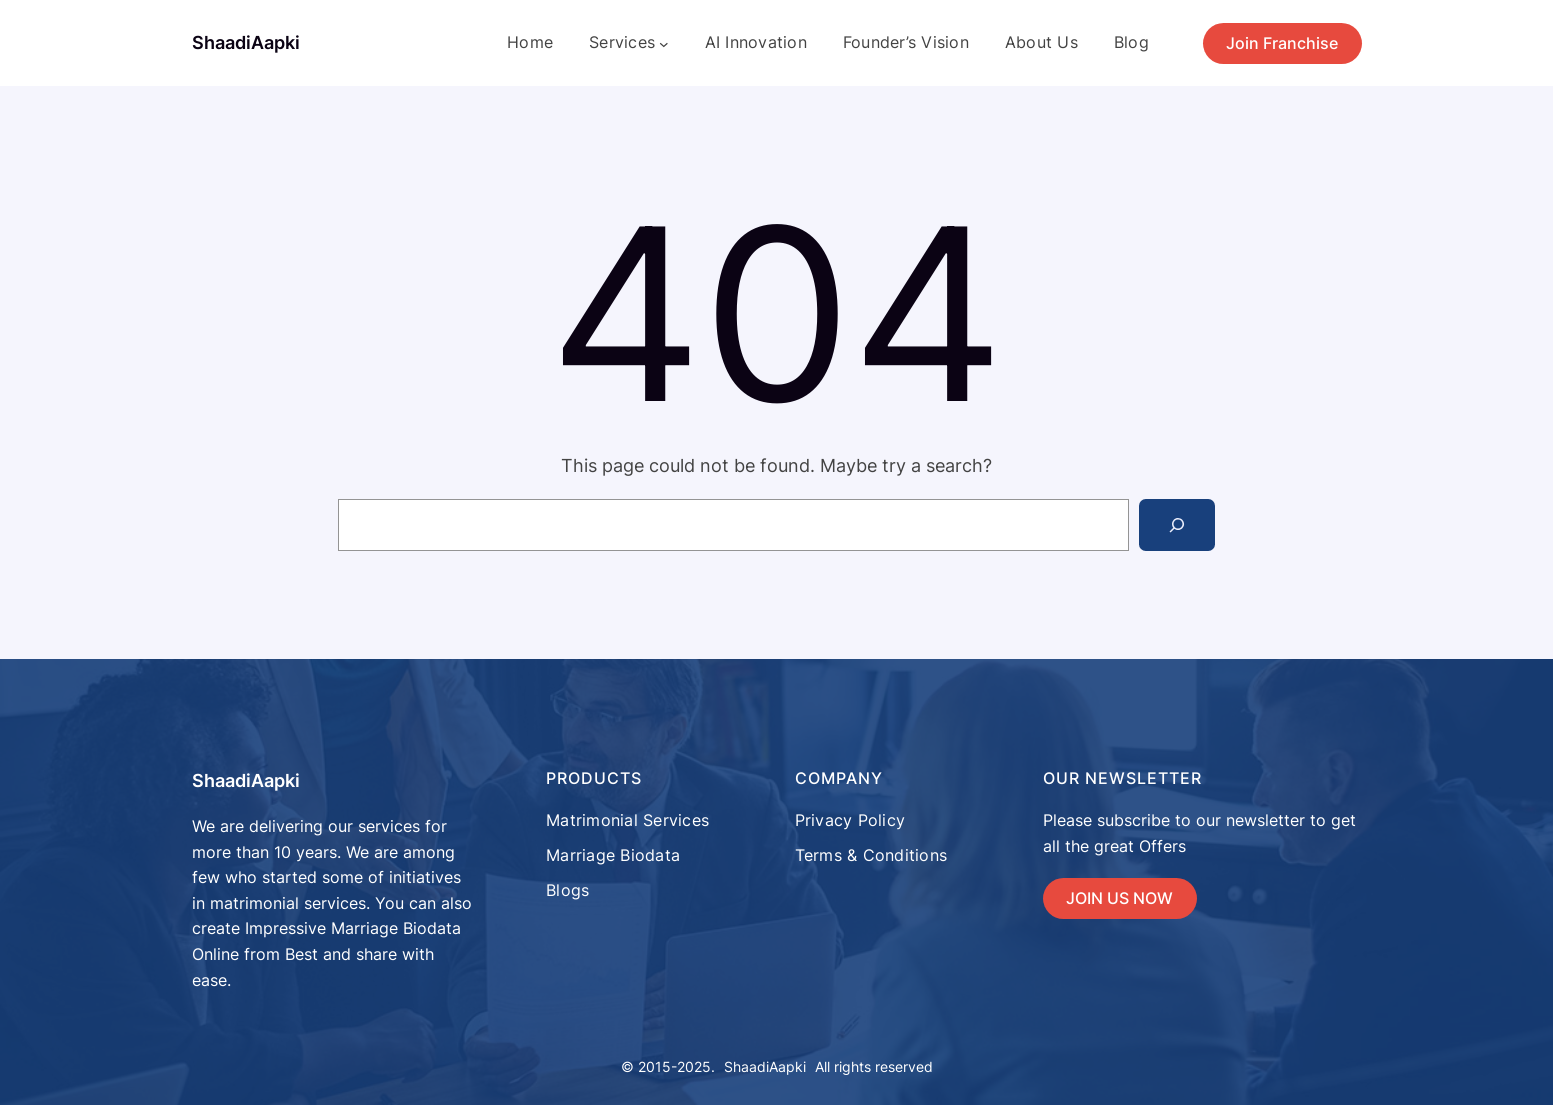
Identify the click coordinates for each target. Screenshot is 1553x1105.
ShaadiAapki (246, 42)
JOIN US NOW (1119, 898)
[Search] (1177, 525)
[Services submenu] (664, 43)
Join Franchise (1282, 43)
